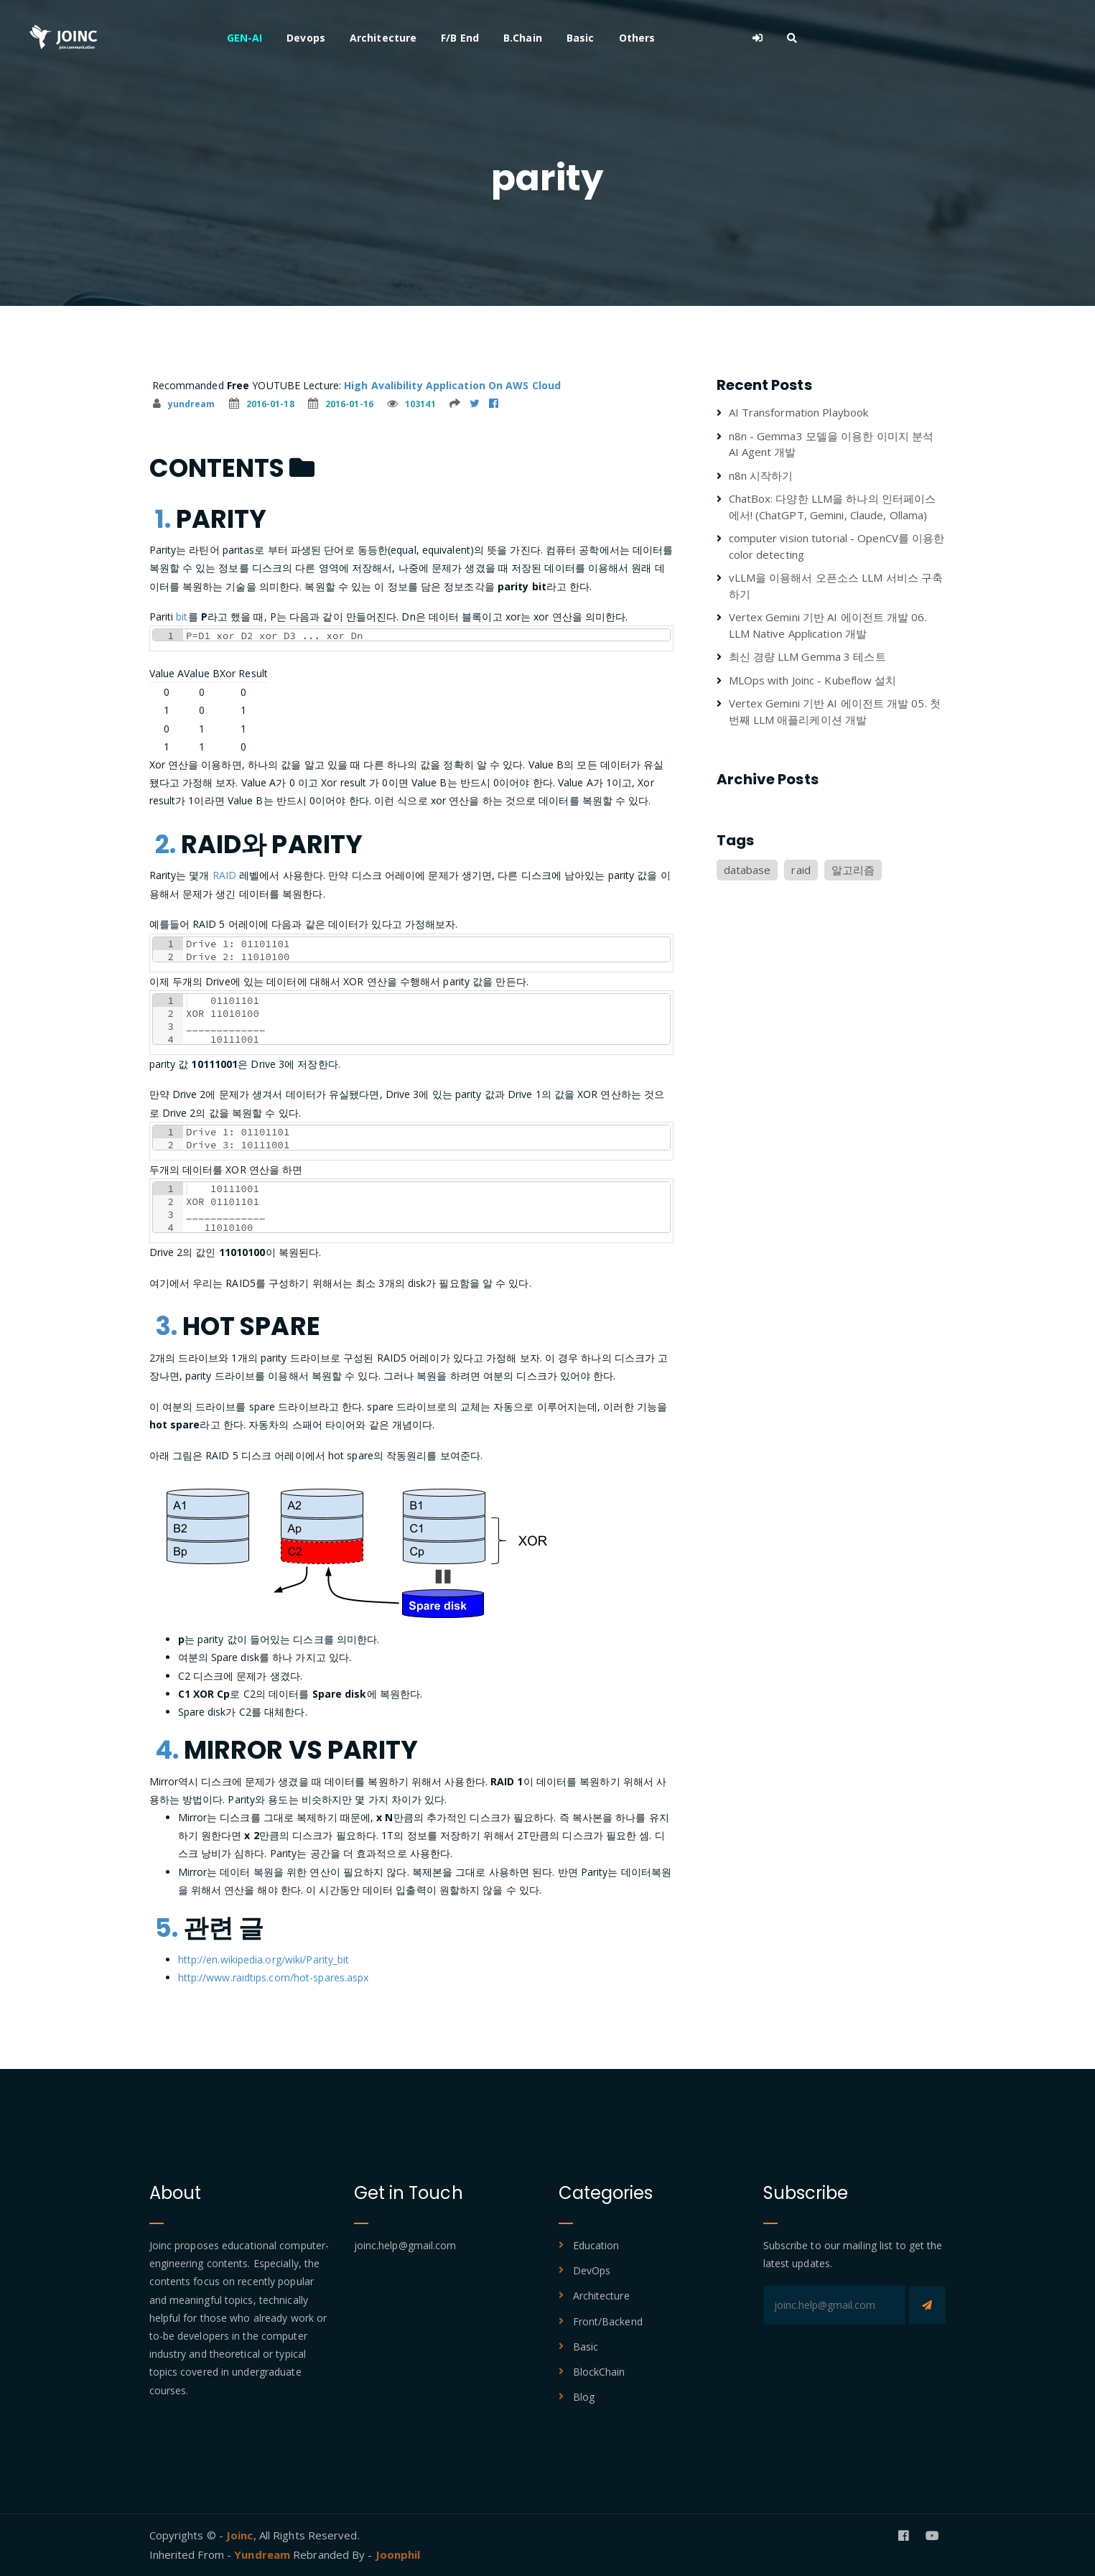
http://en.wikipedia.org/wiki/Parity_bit (264, 1959)
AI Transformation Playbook (799, 412)
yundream (184, 404)
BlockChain (599, 2372)
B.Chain (661, 38)
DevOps (592, 2270)
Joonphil (398, 2554)
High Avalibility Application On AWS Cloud (452, 385)
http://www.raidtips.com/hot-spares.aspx (273, 1977)
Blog (584, 2397)
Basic (718, 38)
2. (165, 844)
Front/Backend (608, 2321)
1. (163, 518)
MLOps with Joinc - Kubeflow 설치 (813, 680)
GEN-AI (383, 38)
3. (166, 1326)
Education (596, 2245)
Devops (444, 38)
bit (181, 616)
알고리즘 (853, 869)
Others (775, 38)
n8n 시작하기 (761, 475)
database (747, 869)
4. (167, 1749)
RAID (224, 875)
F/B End (598, 38)
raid (800, 869)
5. (166, 1927)
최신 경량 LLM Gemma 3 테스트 (807, 656)
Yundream (263, 2554)
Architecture (521, 38)
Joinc (239, 2535)
